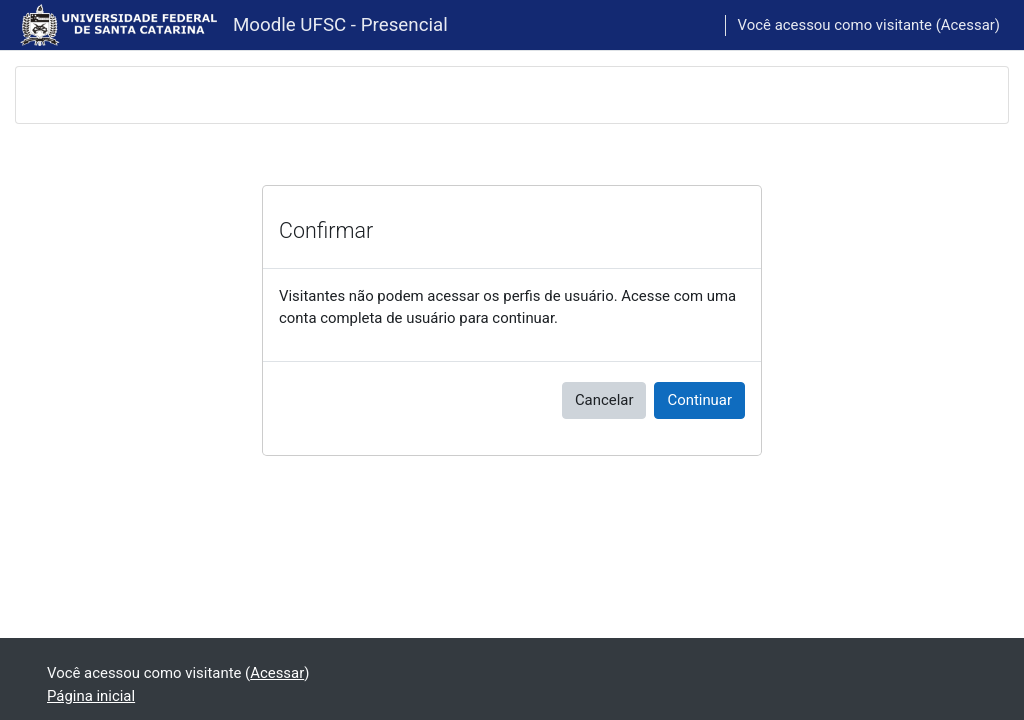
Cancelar (604, 400)
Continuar (699, 400)
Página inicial (91, 696)
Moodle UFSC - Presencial (340, 25)
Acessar (968, 25)
